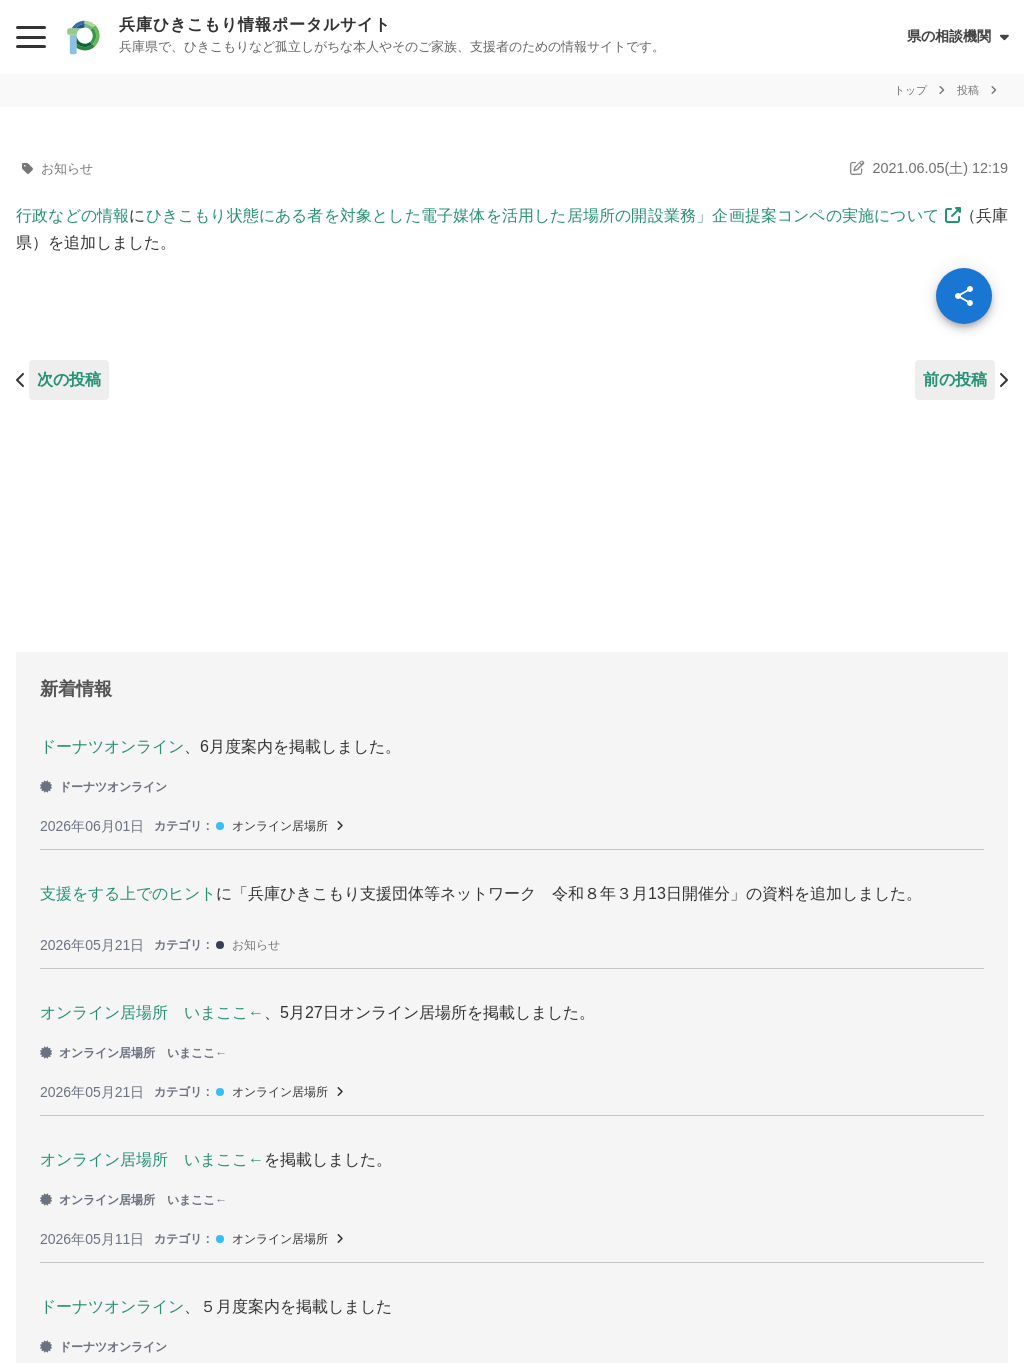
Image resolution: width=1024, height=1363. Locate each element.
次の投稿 (69, 379)
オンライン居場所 (280, 826)
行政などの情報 (72, 215)
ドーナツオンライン (112, 746)
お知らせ (67, 168)
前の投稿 (955, 379)
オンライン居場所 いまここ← (152, 1012)
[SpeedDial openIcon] (964, 296)
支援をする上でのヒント (128, 893)
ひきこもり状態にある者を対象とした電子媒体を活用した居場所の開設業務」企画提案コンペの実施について (542, 215)
